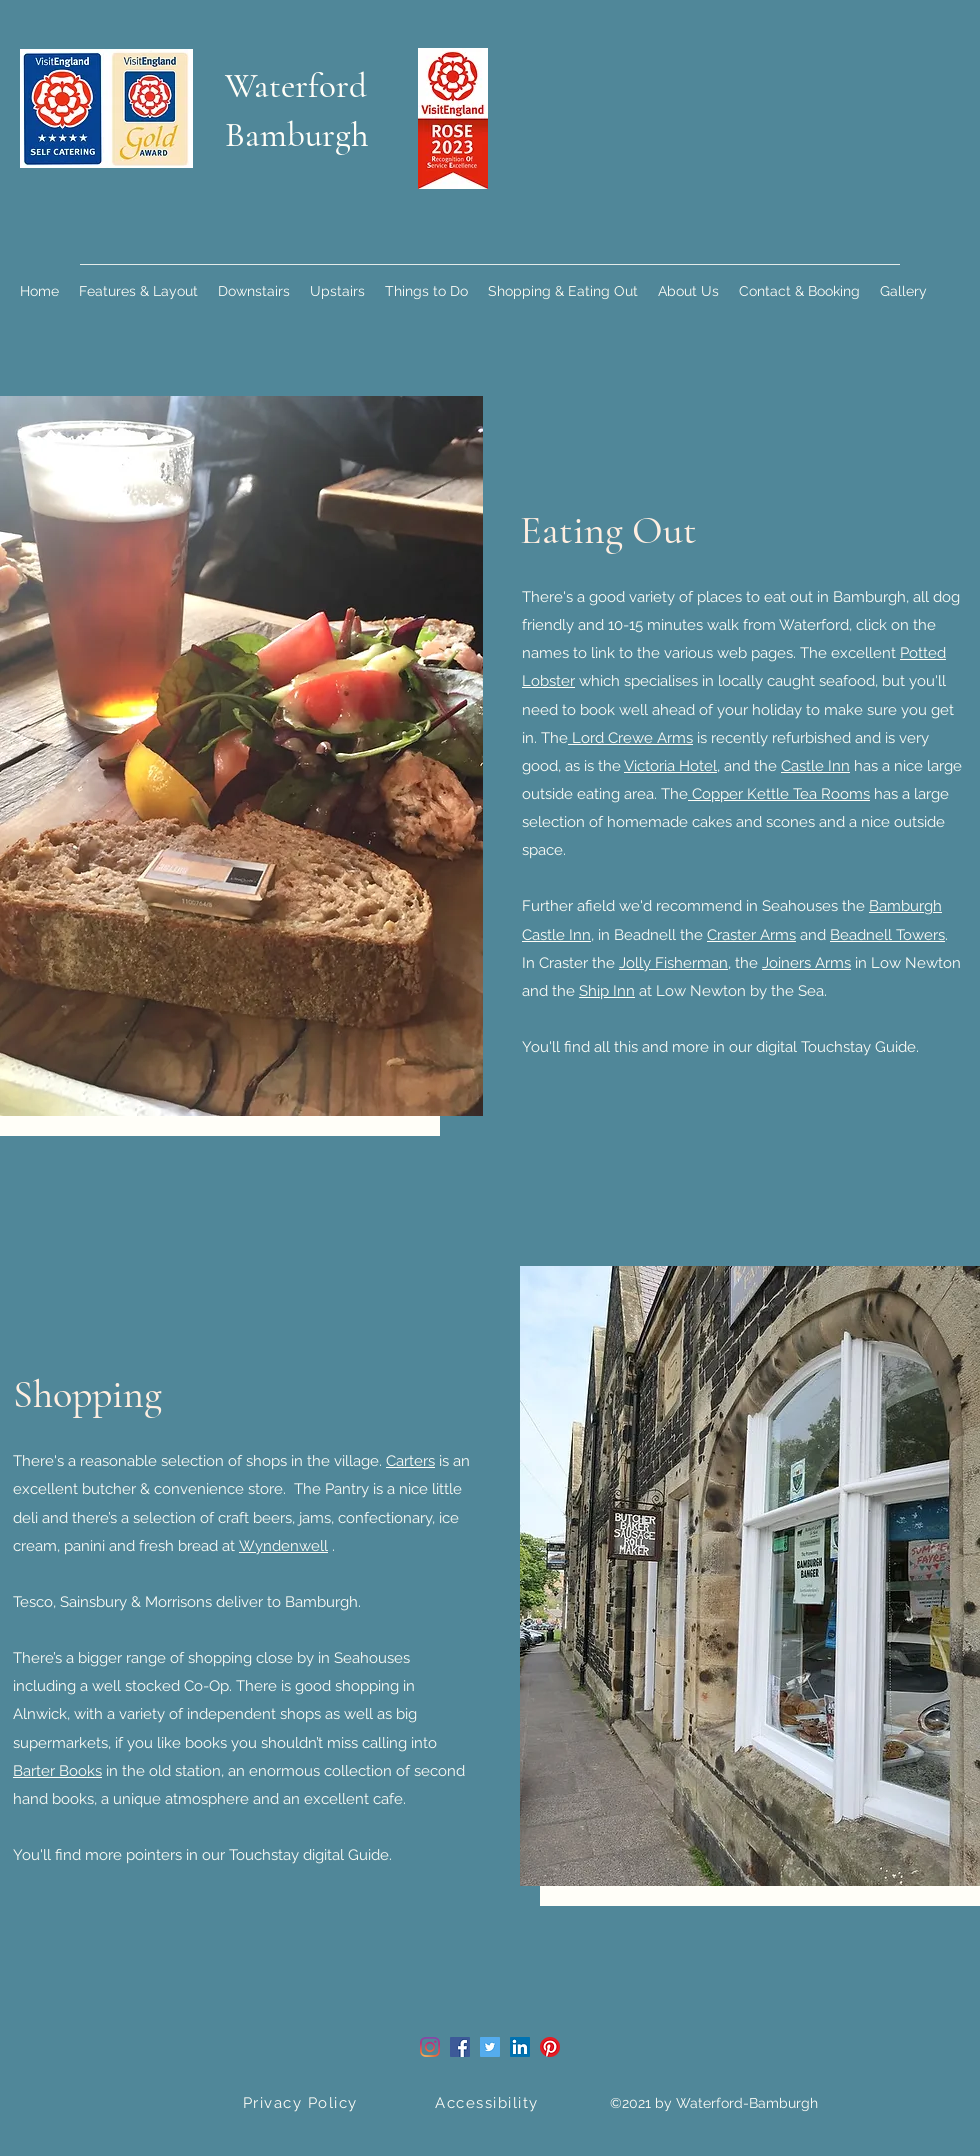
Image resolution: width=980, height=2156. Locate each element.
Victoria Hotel (670, 766)
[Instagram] (430, 2047)
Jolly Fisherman (673, 963)
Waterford (296, 86)
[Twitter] (490, 2047)
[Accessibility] (489, 2103)
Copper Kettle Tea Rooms (779, 794)
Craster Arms (751, 935)
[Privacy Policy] (302, 2103)
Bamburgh (297, 135)
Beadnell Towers (887, 935)
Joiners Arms (806, 963)
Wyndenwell (283, 1546)
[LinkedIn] (520, 2047)
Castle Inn (815, 766)
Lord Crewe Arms (630, 738)
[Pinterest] (550, 2047)
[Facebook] (460, 2047)
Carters (410, 1461)
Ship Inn (607, 991)
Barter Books (57, 1771)
